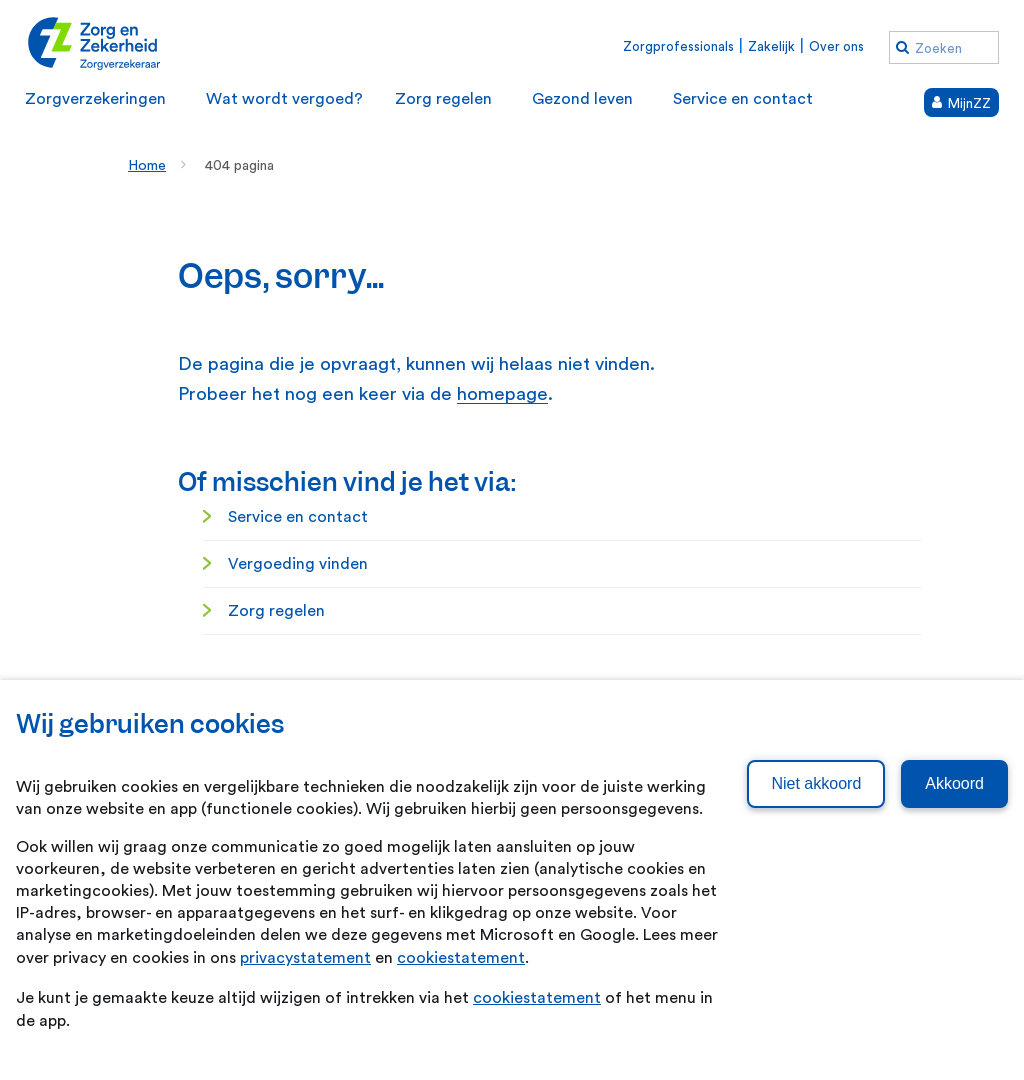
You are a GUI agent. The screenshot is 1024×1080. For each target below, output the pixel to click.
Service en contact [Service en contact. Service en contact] (298, 517)
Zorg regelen (276, 611)
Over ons (836, 46)
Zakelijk (771, 46)
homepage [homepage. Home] (502, 394)
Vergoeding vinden (298, 564)
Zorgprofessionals (678, 46)
